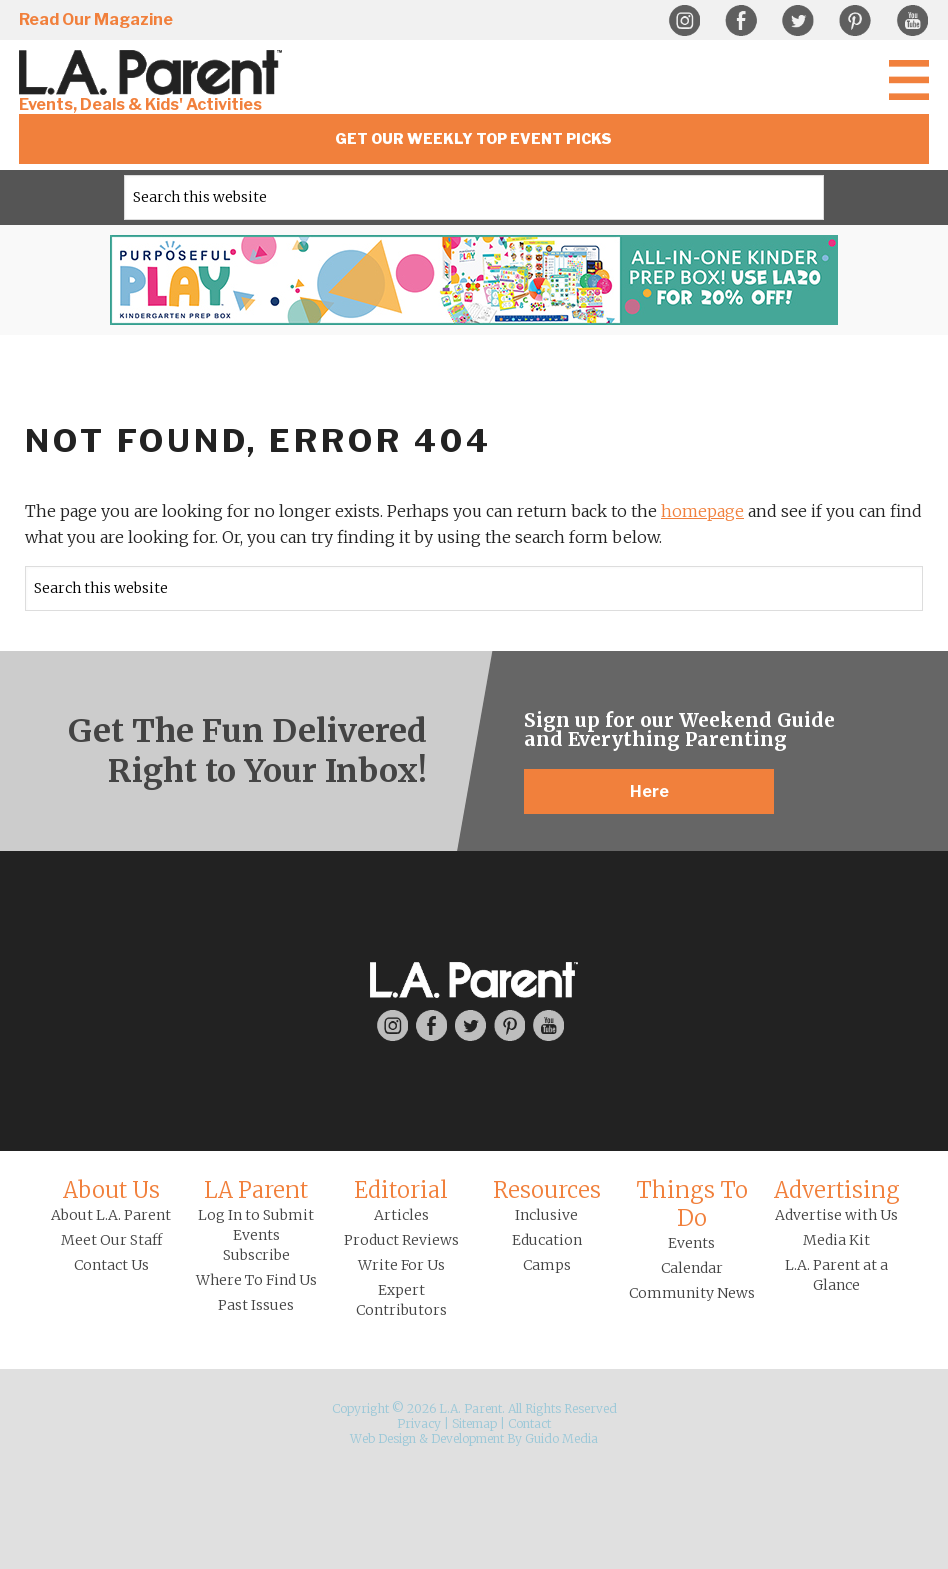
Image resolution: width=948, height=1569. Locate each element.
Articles (401, 1215)
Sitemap (474, 1423)
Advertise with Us (836, 1215)
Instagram (684, 21)
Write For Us (401, 1265)
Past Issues (256, 1305)
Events (691, 1243)
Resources (547, 1190)
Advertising (837, 1190)
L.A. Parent (154, 72)
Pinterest (855, 21)
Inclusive (546, 1215)
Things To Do (692, 1204)
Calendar (692, 1268)
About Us (111, 1190)
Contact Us (111, 1265)
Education (547, 1240)
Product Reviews (401, 1240)
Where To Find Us (256, 1280)
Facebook (741, 21)
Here (649, 791)
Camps (547, 1265)
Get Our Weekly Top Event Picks (473, 138)
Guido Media (561, 1438)
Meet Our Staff (111, 1240)
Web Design (383, 1438)
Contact (529, 1423)
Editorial (401, 1190)
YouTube (912, 21)
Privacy (419, 1423)
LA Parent (256, 1190)
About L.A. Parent (111, 1215)
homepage (702, 511)
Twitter (798, 21)
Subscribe (256, 1255)
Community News (692, 1293)
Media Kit (836, 1240)
